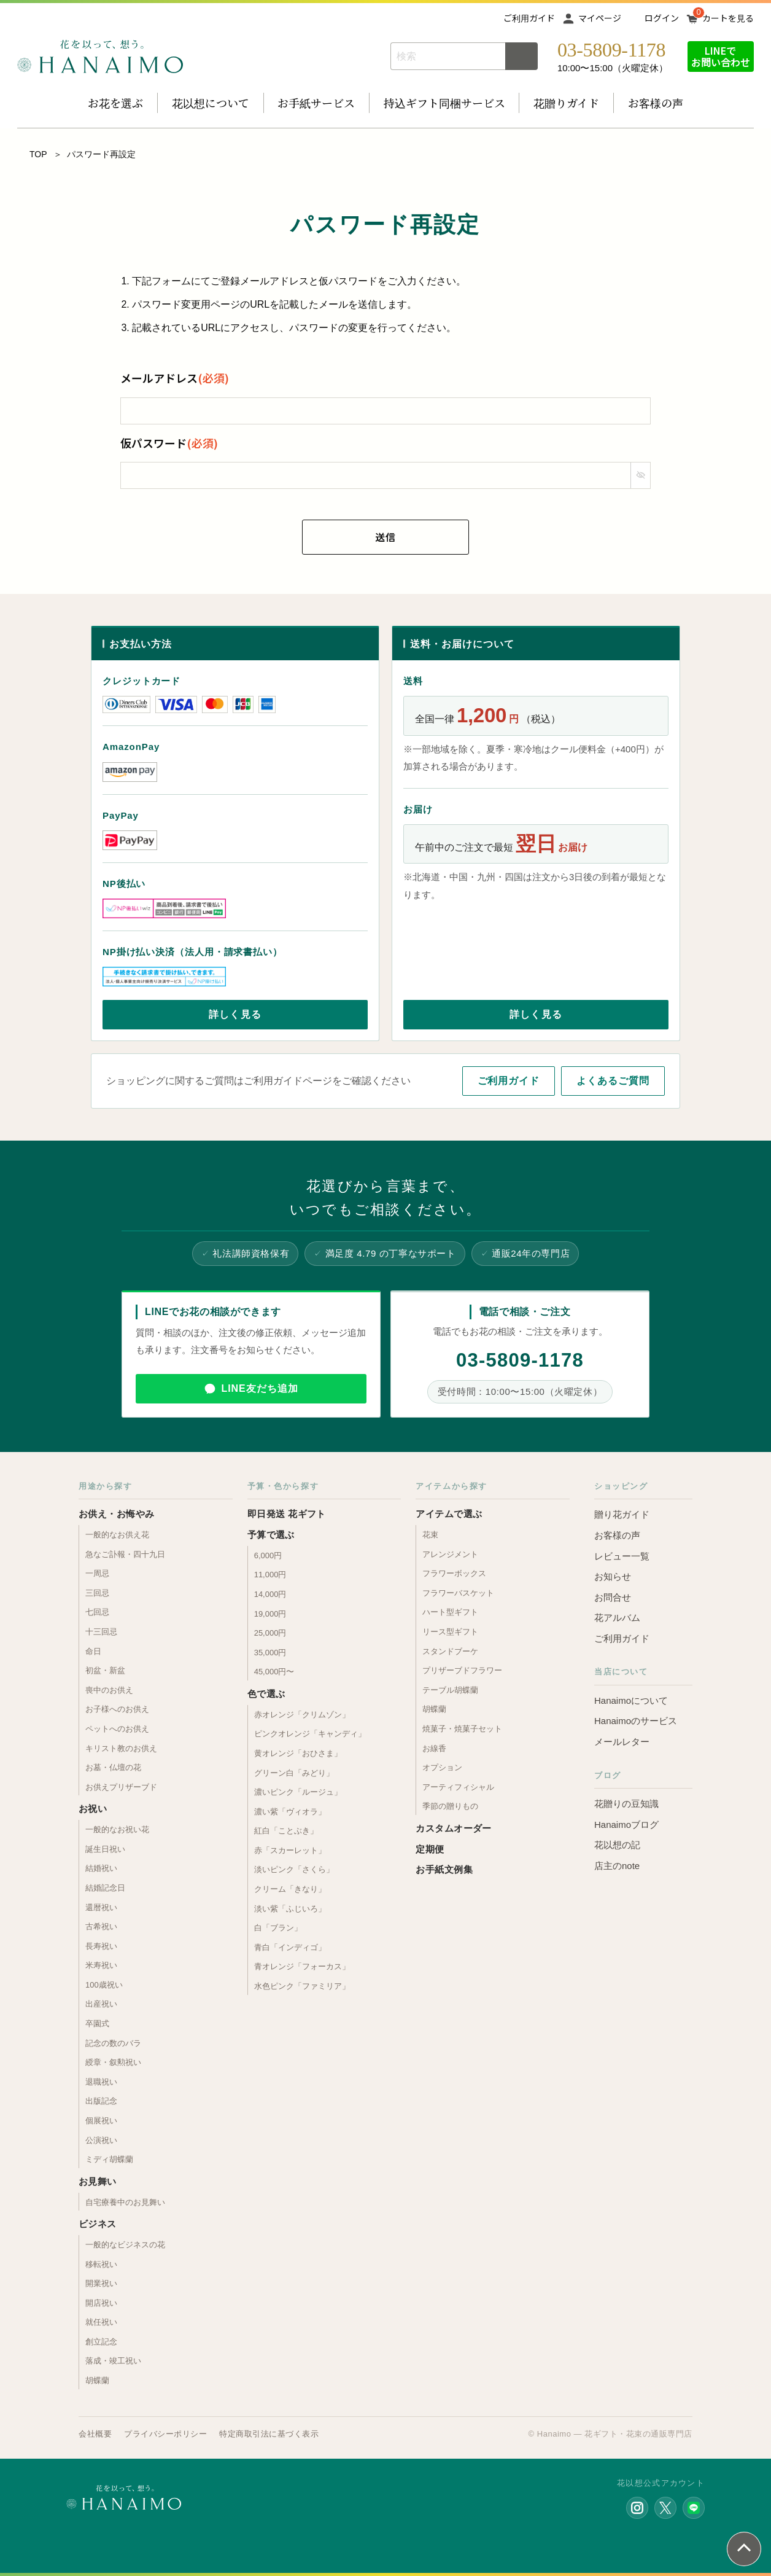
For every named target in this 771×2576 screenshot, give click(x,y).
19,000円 (270, 1613)
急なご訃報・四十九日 (125, 1554)
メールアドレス (174, 378)
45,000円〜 (274, 1671)
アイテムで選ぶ (449, 1514)
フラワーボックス (454, 1573)
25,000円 (270, 1632)
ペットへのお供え (117, 1728)
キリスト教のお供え (121, 1748)
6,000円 (268, 1555)
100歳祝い (104, 1984)
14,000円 (270, 1594)
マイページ (599, 18)
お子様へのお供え (117, 1709)
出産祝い (101, 2003)
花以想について (210, 103)
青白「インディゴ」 (290, 1947)
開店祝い (101, 2303)
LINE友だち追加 (259, 1388)
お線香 (434, 1748)
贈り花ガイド (621, 1514)
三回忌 (97, 1593)
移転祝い (101, 2264)
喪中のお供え (109, 1690)
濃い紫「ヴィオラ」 (290, 1811)
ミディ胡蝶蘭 (109, 2159)
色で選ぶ (266, 1693)
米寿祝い (101, 1965)
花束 (430, 1534)
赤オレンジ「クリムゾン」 (302, 1714)
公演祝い (101, 2140)
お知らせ (612, 1576)
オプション (442, 1767)
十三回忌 (101, 1631)
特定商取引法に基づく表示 (269, 2433)
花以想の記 (617, 1845)
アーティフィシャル (458, 1787)
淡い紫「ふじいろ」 (290, 1908)
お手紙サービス (316, 103)
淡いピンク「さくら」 (294, 1869)
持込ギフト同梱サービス (444, 103)
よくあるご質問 (612, 1080)
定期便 (430, 1849)
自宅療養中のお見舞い (125, 2202)
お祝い (93, 1808)
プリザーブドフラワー (462, 1670)
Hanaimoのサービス (635, 1720)
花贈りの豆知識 (626, 1803)
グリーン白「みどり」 (294, 1773)
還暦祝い (101, 1907)
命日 (93, 1651)
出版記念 (101, 2101)
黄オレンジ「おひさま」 (298, 1753)
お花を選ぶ (115, 103)
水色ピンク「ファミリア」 (302, 1986)
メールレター (621, 1741)
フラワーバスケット (458, 1593)
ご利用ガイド (529, 18)
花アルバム (617, 1617)
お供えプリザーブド (121, 1787)
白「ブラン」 (278, 1927)
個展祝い (101, 2120)
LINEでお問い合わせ (720, 56)
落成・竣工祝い (113, 2360)
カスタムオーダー (454, 1828)
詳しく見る (235, 1014)
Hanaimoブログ (626, 1824)
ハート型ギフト (450, 1612)
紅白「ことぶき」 (286, 1830)
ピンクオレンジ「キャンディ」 (310, 1733)
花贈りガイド (566, 103)
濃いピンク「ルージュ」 (298, 1792)
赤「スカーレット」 (290, 1850)
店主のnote (617, 1865)
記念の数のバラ (113, 2043)
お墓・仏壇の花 (113, 1767)
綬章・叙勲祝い (113, 2062)
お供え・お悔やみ (117, 1514)
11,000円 (270, 1574)
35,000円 (270, 1652)
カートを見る (728, 18)
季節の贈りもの (450, 1806)
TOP (38, 154)
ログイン (662, 18)
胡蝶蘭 (97, 2380)
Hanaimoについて (631, 1700)
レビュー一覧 (621, 1556)
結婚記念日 (105, 1887)
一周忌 (97, 1573)
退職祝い (101, 2081)
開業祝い (101, 2283)
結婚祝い (101, 1868)
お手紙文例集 (444, 1869)
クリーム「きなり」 (290, 1889)
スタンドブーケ (450, 1651)
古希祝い (101, 1926)
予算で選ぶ (271, 1534)
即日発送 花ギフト (286, 1514)
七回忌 (97, 1612)
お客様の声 (655, 103)
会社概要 (95, 2433)
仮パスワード (169, 443)
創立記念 (101, 2341)
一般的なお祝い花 (117, 1829)
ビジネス (98, 2224)
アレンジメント (450, 1554)
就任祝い (101, 2322)
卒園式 (97, 2023)
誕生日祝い (105, 1849)
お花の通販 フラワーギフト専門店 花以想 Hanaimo (100, 56)
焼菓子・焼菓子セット (462, 1728)
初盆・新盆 (105, 1670)
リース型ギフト (450, 1631)
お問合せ (612, 1597)
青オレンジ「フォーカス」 (302, 1966)
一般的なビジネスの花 (125, 2244)
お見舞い (98, 2181)
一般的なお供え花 (117, 1534)
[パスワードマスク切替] (640, 475)
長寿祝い (101, 1946)
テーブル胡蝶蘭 (450, 1690)
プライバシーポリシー (165, 2433)
